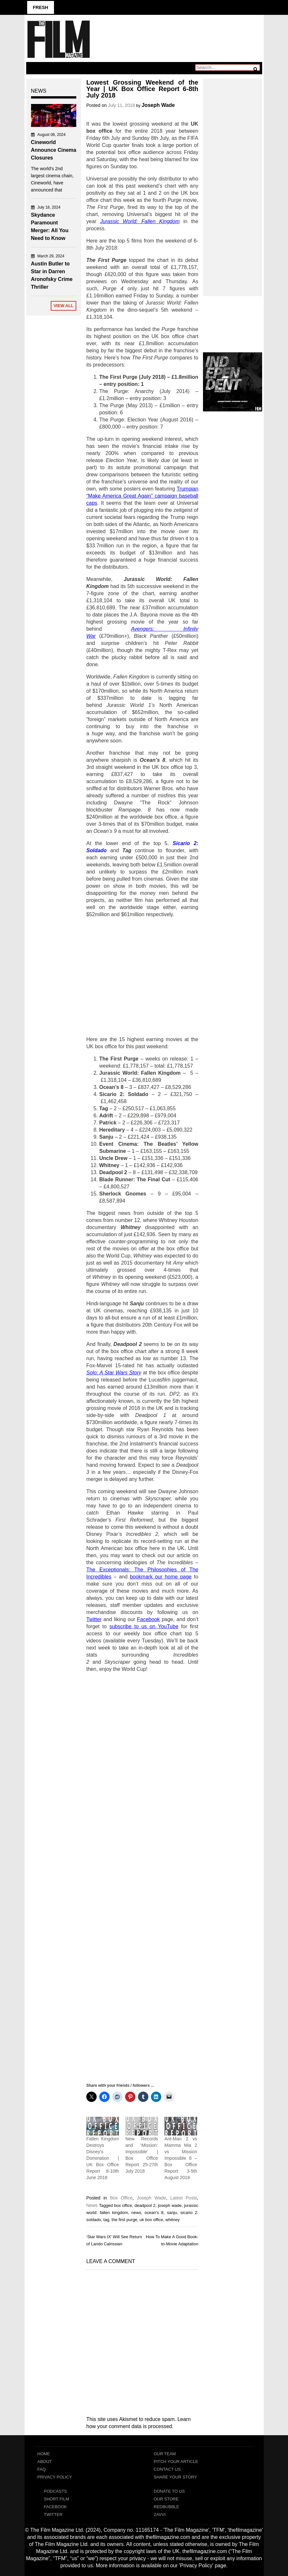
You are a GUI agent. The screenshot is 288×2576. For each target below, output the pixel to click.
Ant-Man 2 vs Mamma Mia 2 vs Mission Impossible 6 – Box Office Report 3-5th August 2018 (181, 2158)
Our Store (166, 2499)
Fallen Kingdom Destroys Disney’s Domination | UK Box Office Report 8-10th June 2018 (102, 2158)
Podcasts (55, 2491)
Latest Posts (183, 2197)
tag (106, 2219)
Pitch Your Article (176, 2461)
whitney (172, 2219)
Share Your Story (175, 2477)
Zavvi (160, 2514)
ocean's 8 (154, 2212)
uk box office (151, 2219)
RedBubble (166, 2506)
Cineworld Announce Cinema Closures (53, 150)
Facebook (55, 2506)
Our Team (165, 2453)
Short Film (56, 2499)
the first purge (124, 2219)
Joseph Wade (158, 105)
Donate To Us (169, 2491)
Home (43, 2453)
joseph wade (169, 2205)
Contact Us (167, 2469)
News (92, 2205)
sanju (172, 2212)
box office (123, 2205)
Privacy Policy (54, 2477)
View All (64, 305)
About (44, 2461)
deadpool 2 (144, 2205)
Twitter (53, 2514)
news (136, 2212)
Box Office (121, 2197)
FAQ (41, 2469)
